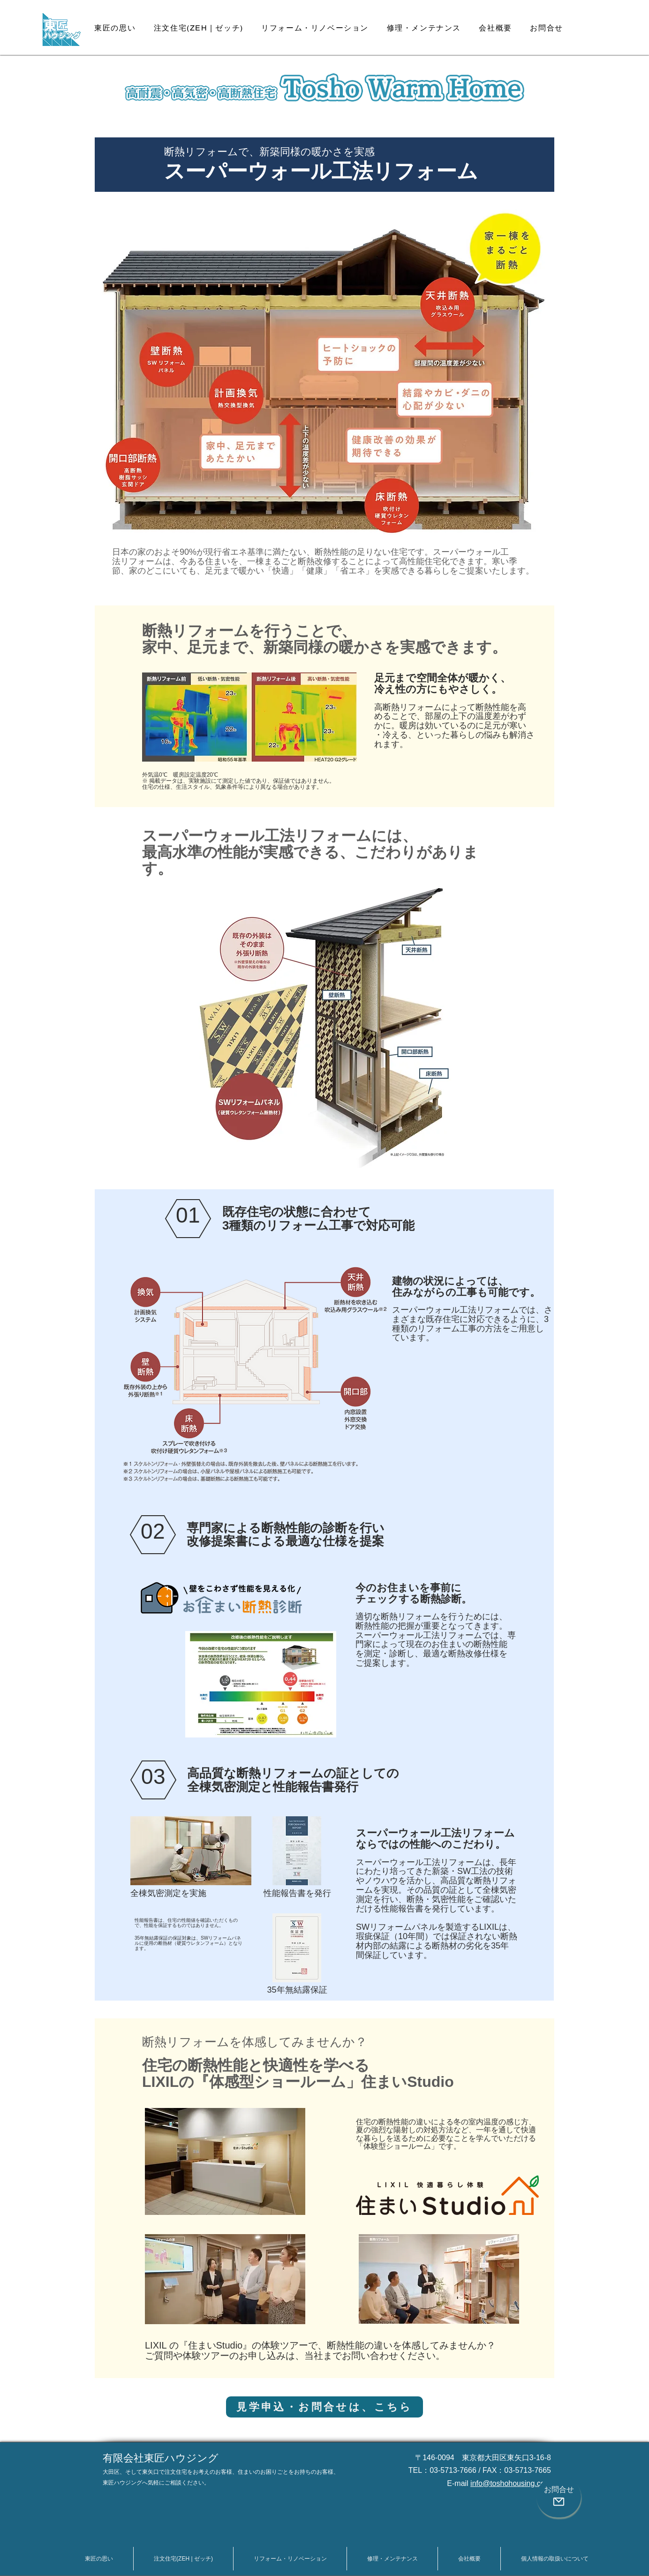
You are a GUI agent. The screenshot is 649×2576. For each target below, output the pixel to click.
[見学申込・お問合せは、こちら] (324, 2406)
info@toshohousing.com (510, 2483)
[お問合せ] (558, 2496)
